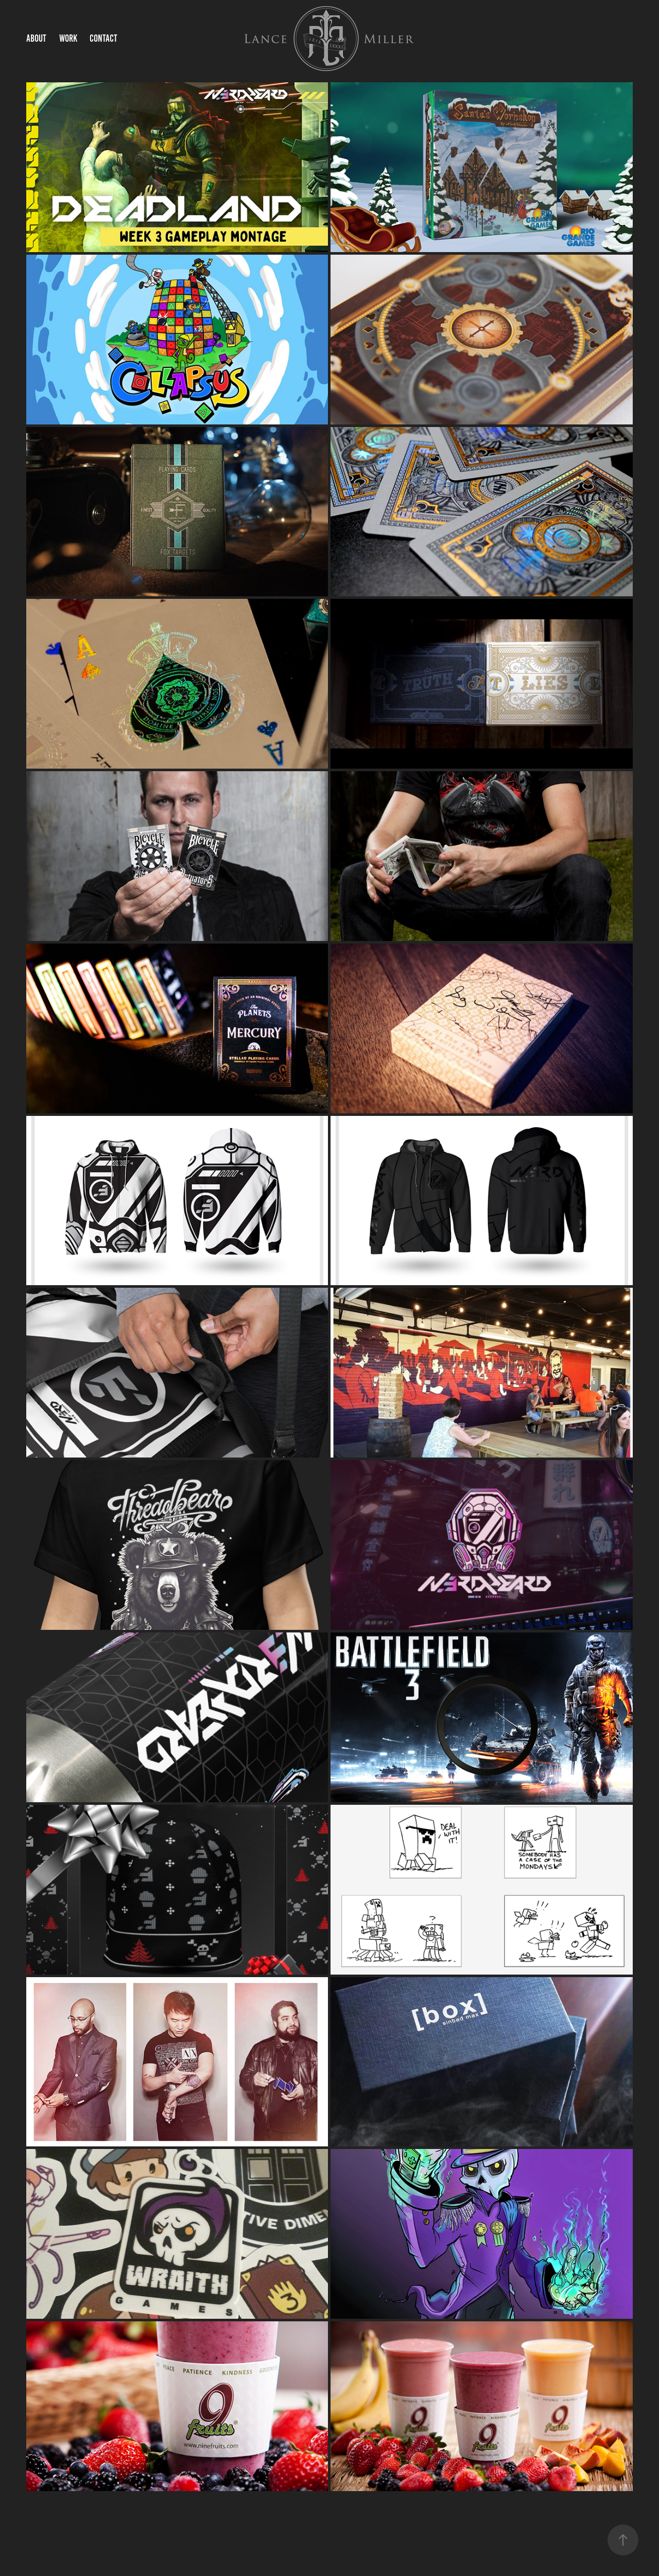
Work (68, 38)
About (36, 38)
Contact (103, 38)
